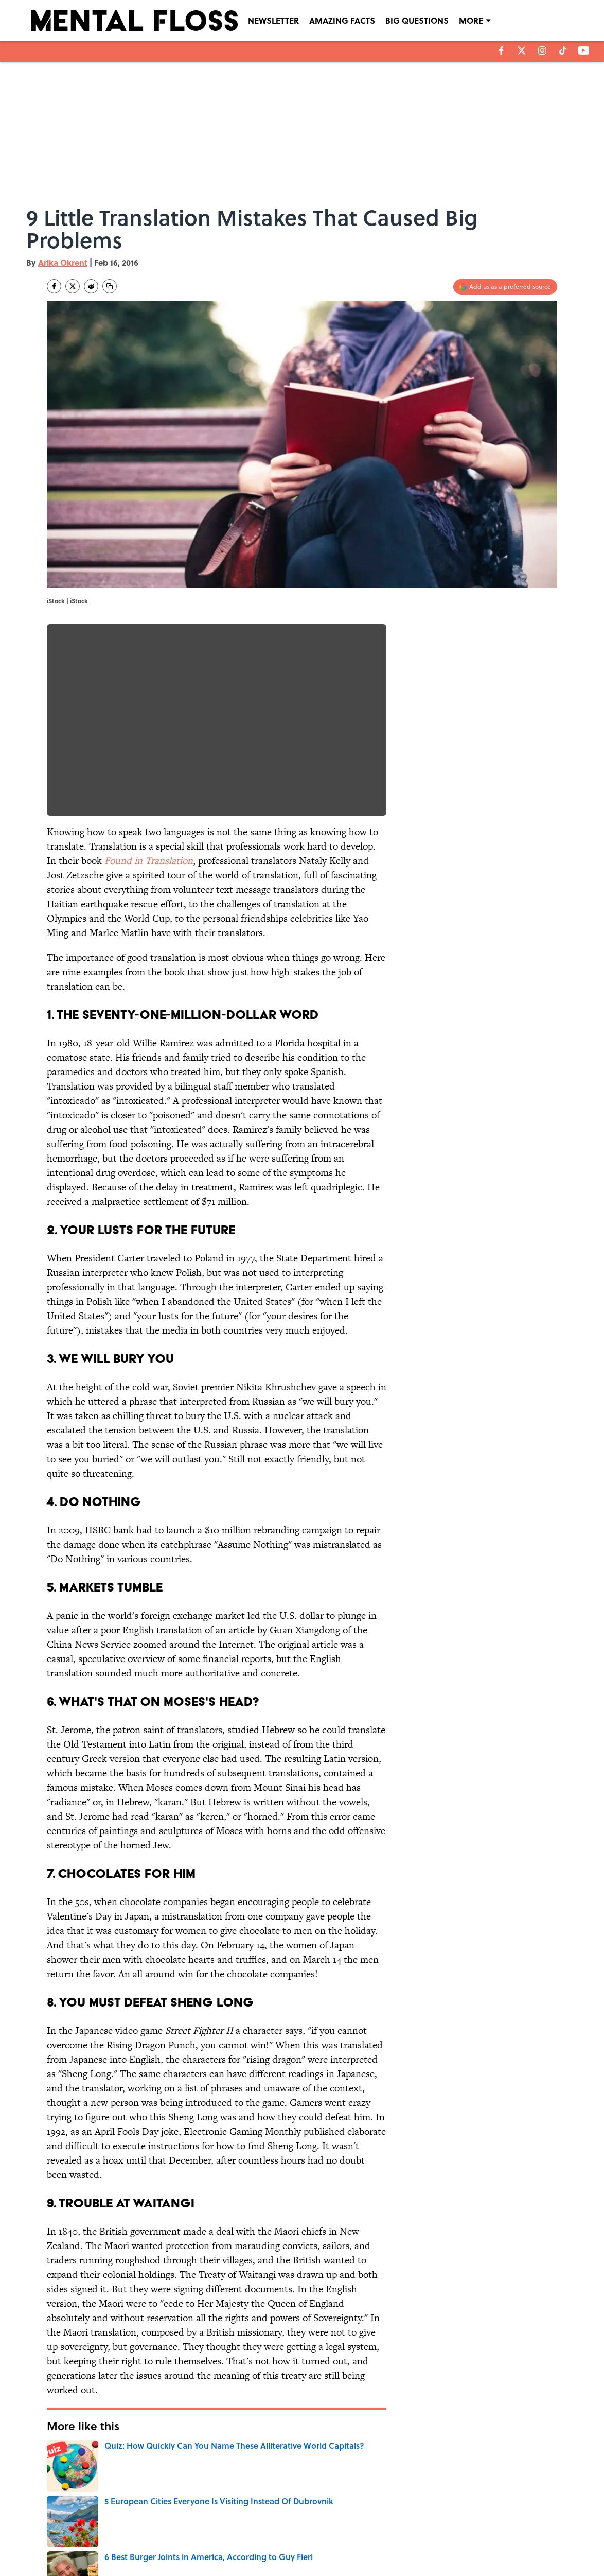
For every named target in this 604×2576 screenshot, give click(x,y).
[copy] (109, 286)
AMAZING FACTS (342, 20)
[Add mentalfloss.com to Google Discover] (505, 287)
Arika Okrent (62, 262)
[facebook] (501, 50)
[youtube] (584, 50)
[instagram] (542, 50)
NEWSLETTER (273, 20)
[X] (522, 50)
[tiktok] (562, 50)
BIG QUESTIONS (417, 20)
